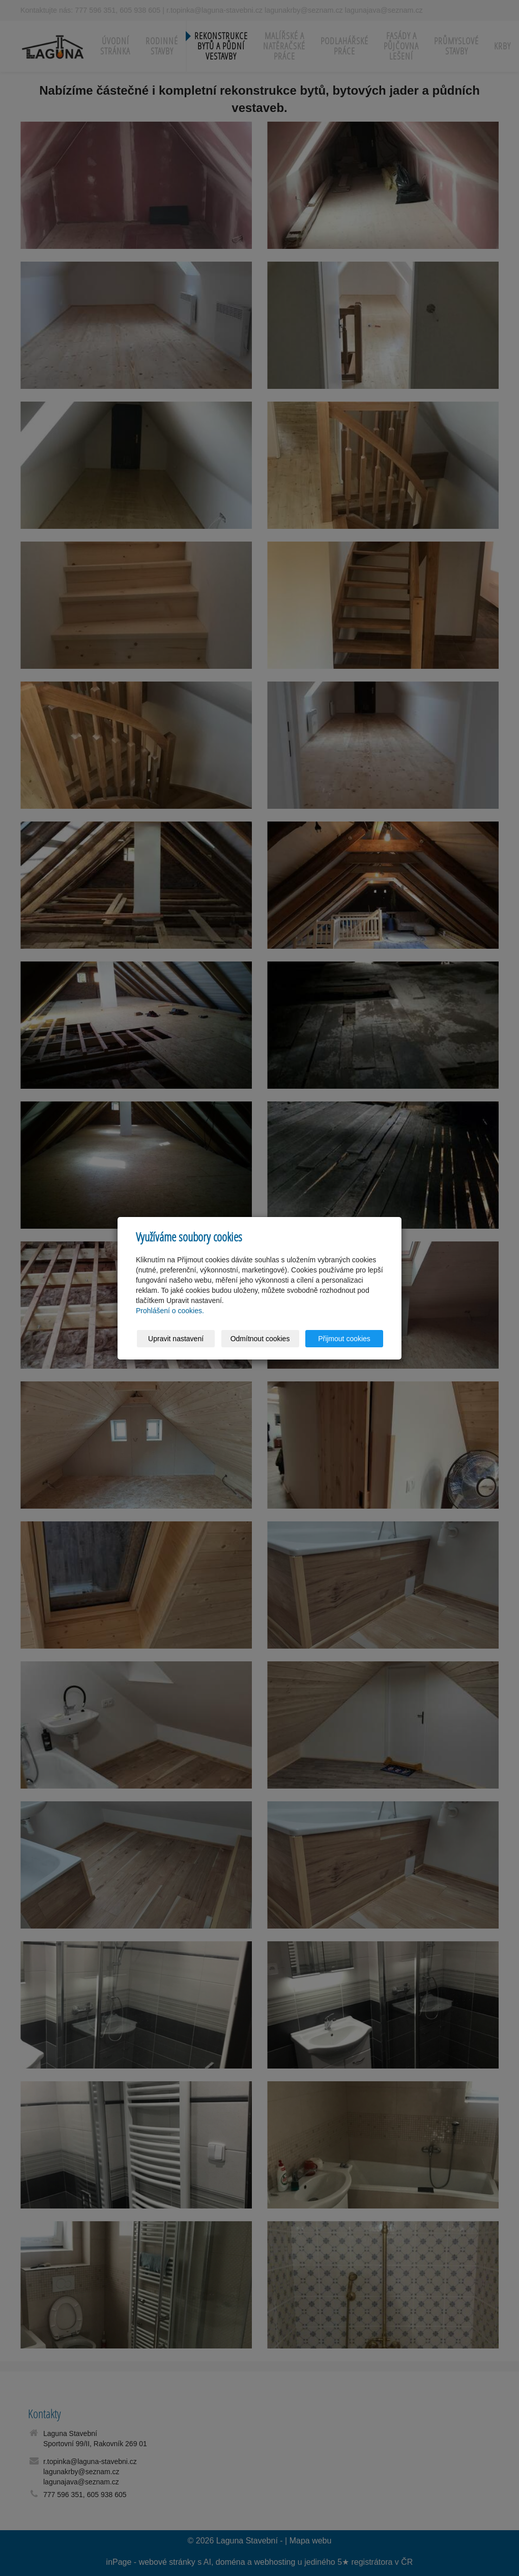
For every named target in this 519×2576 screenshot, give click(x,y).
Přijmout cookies (344, 1339)
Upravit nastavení (176, 1339)
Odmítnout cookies (260, 1339)
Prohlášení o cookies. (170, 1311)
